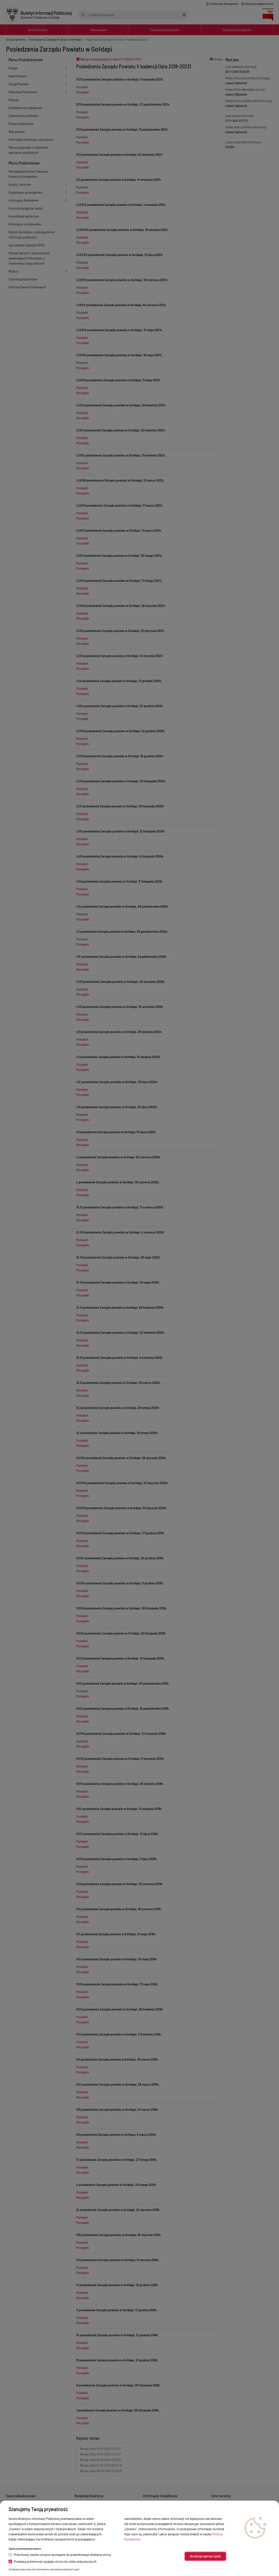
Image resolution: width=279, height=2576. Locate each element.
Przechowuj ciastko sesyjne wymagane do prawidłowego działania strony (60, 2554)
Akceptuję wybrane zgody (205, 2556)
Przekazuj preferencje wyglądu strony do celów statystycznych (53, 2561)
